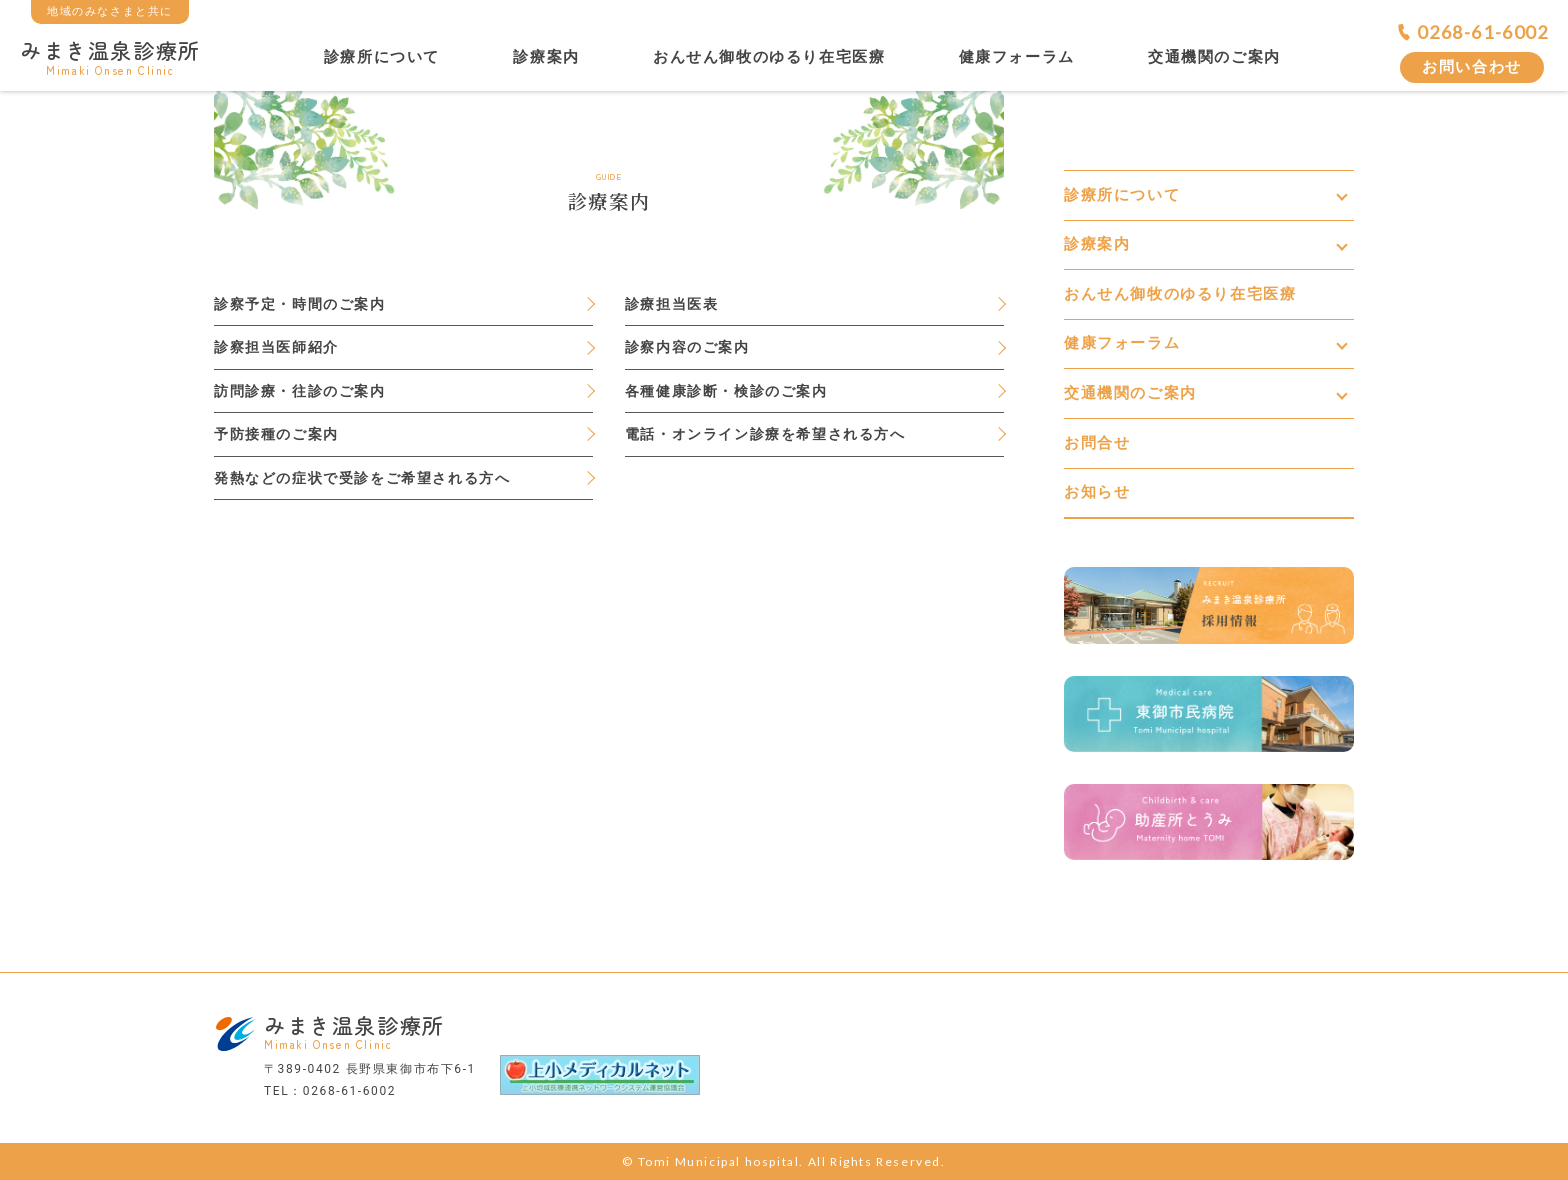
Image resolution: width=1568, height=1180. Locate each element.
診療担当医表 (672, 304)
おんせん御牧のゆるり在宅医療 (769, 57)
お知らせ (1097, 492)
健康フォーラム (1017, 57)
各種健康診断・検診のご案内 (726, 391)
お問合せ (1097, 443)
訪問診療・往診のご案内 (300, 391)
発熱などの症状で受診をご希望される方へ (362, 478)
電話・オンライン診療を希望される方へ (765, 434)
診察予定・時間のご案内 (300, 304)
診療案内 (546, 57)
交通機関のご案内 (1214, 57)
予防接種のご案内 (276, 434)
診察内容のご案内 (687, 347)
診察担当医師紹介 (276, 347)
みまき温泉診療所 (110, 55)
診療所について (382, 57)
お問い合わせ (1472, 67)
